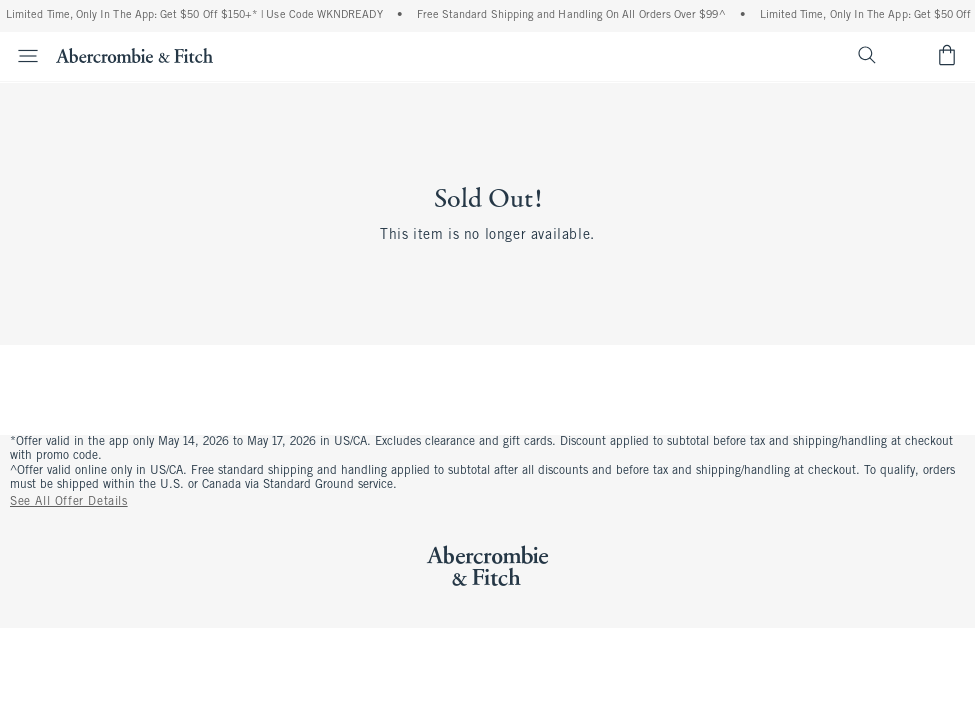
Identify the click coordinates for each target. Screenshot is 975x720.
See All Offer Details (69, 502)
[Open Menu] (22, 56)
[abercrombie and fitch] (134, 55)
